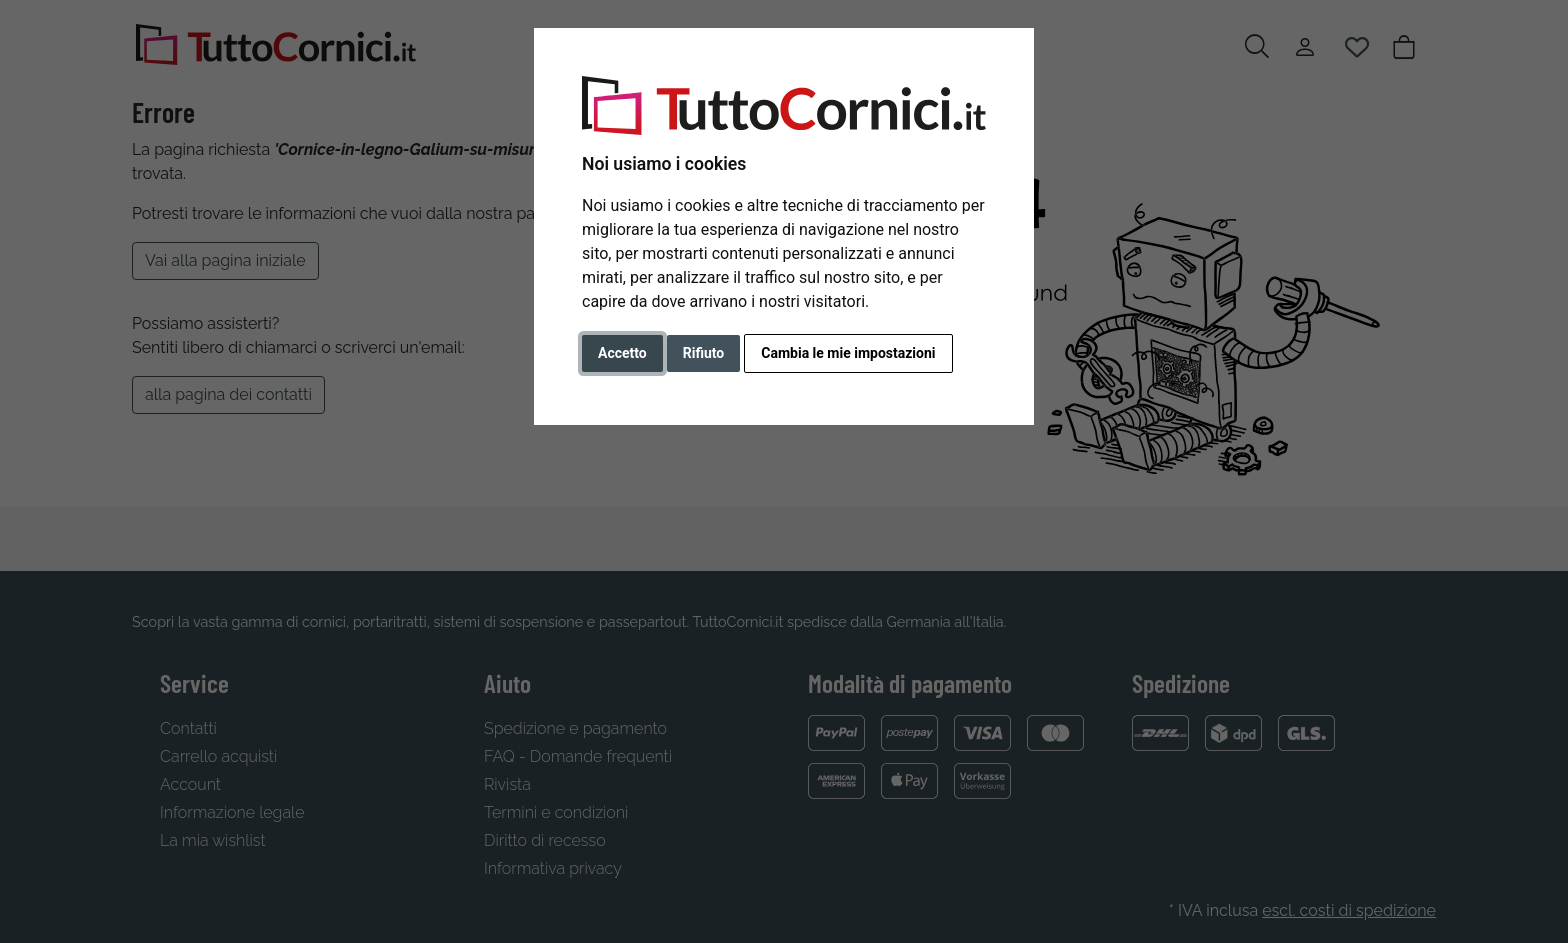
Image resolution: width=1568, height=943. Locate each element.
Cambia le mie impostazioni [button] (848, 353)
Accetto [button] (622, 353)
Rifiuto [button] (704, 353)
